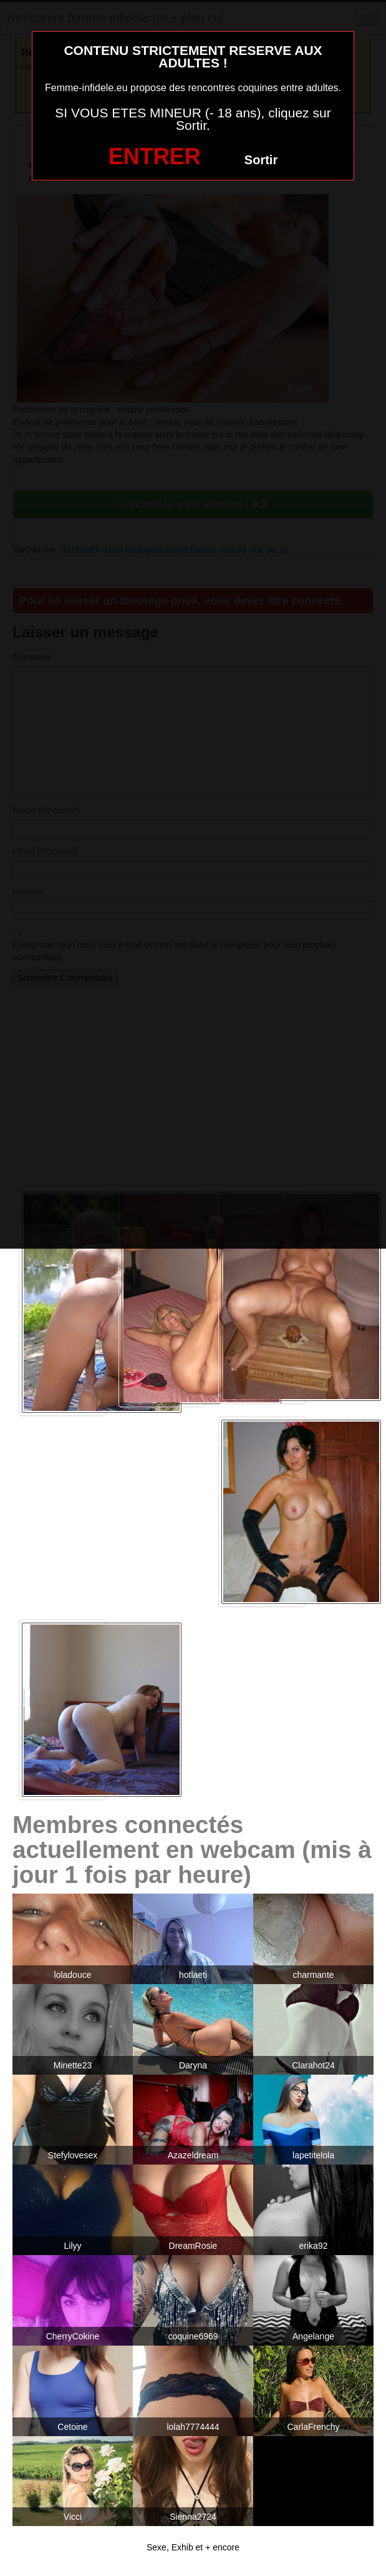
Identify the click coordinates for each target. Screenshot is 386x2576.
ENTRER (155, 156)
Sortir (260, 160)
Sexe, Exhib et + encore (193, 2547)
